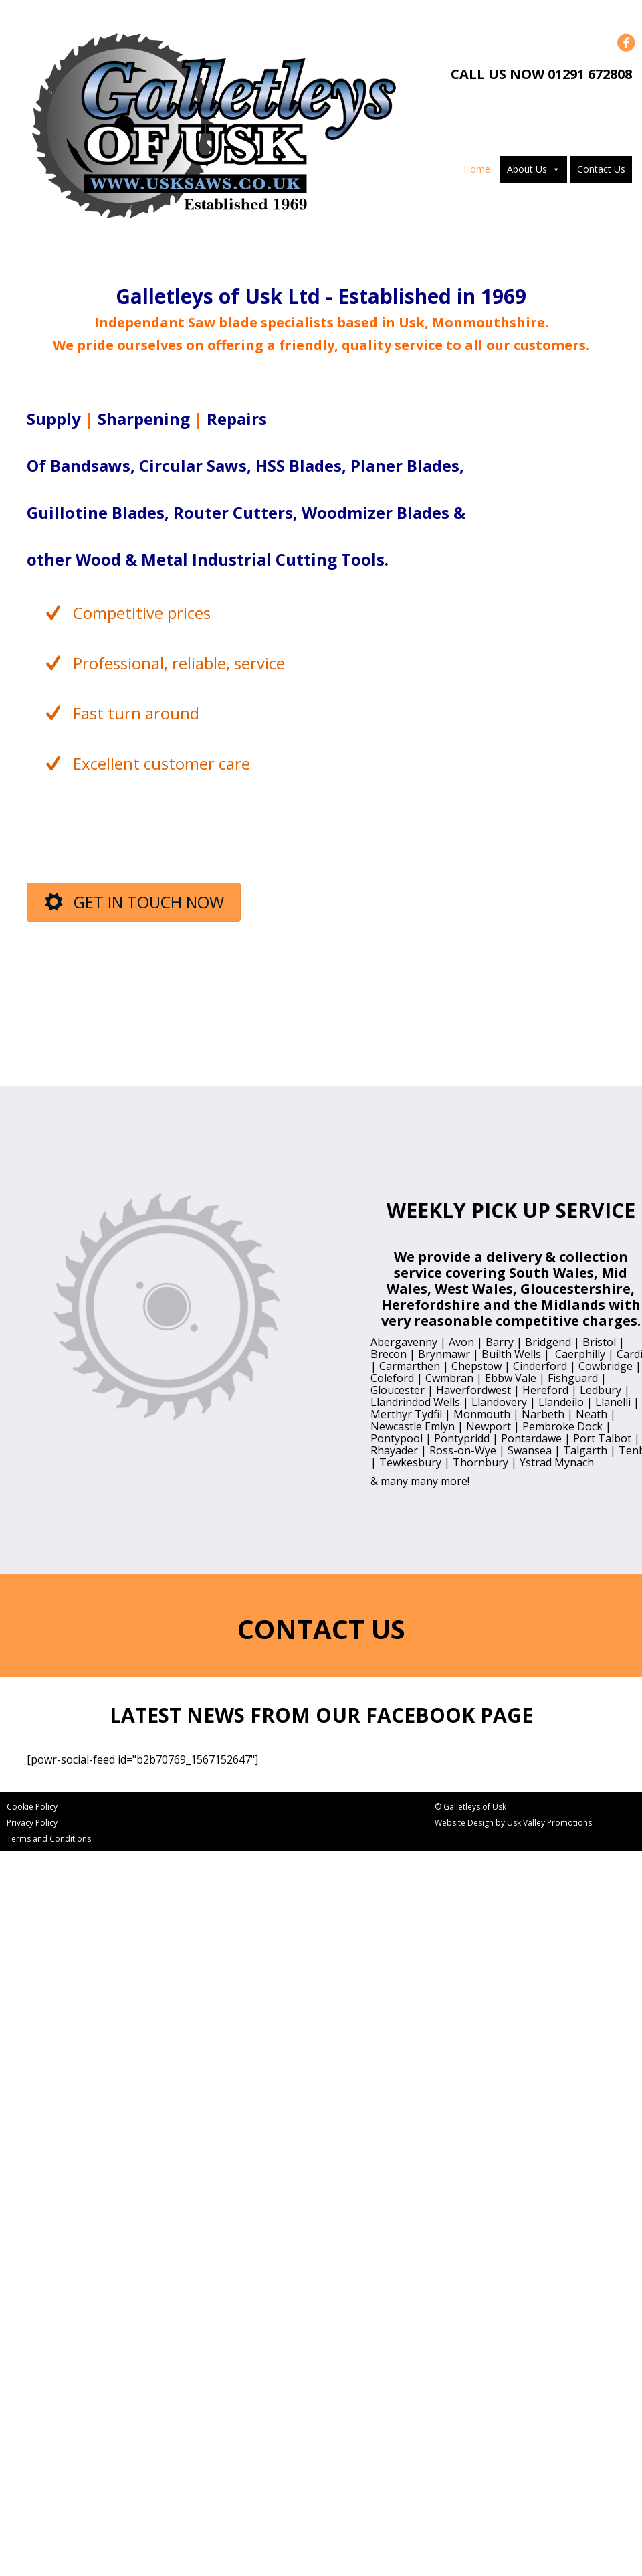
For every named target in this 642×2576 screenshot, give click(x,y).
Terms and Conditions (49, 1838)
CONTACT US (321, 1628)
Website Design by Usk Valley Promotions (513, 1822)
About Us (527, 169)
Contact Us (601, 169)
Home (476, 169)
